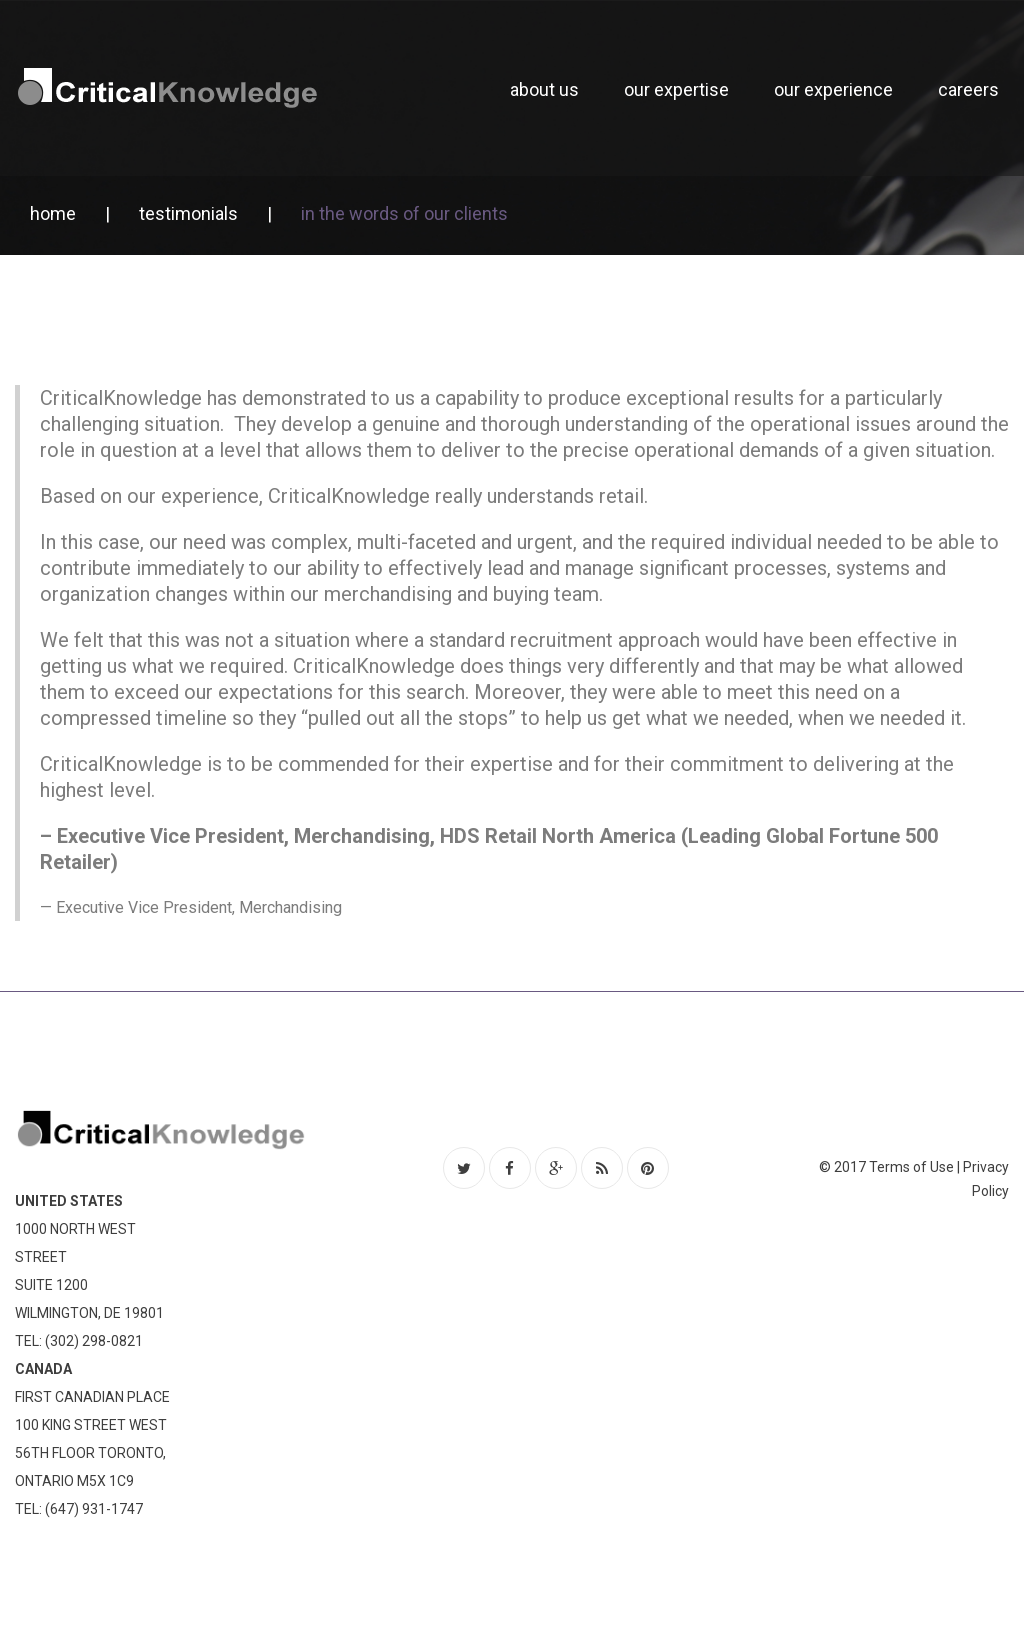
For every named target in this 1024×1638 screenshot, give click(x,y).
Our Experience (833, 89)
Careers (968, 89)
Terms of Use (911, 1167)
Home (53, 213)
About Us (544, 89)
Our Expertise (676, 89)
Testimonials (188, 213)
